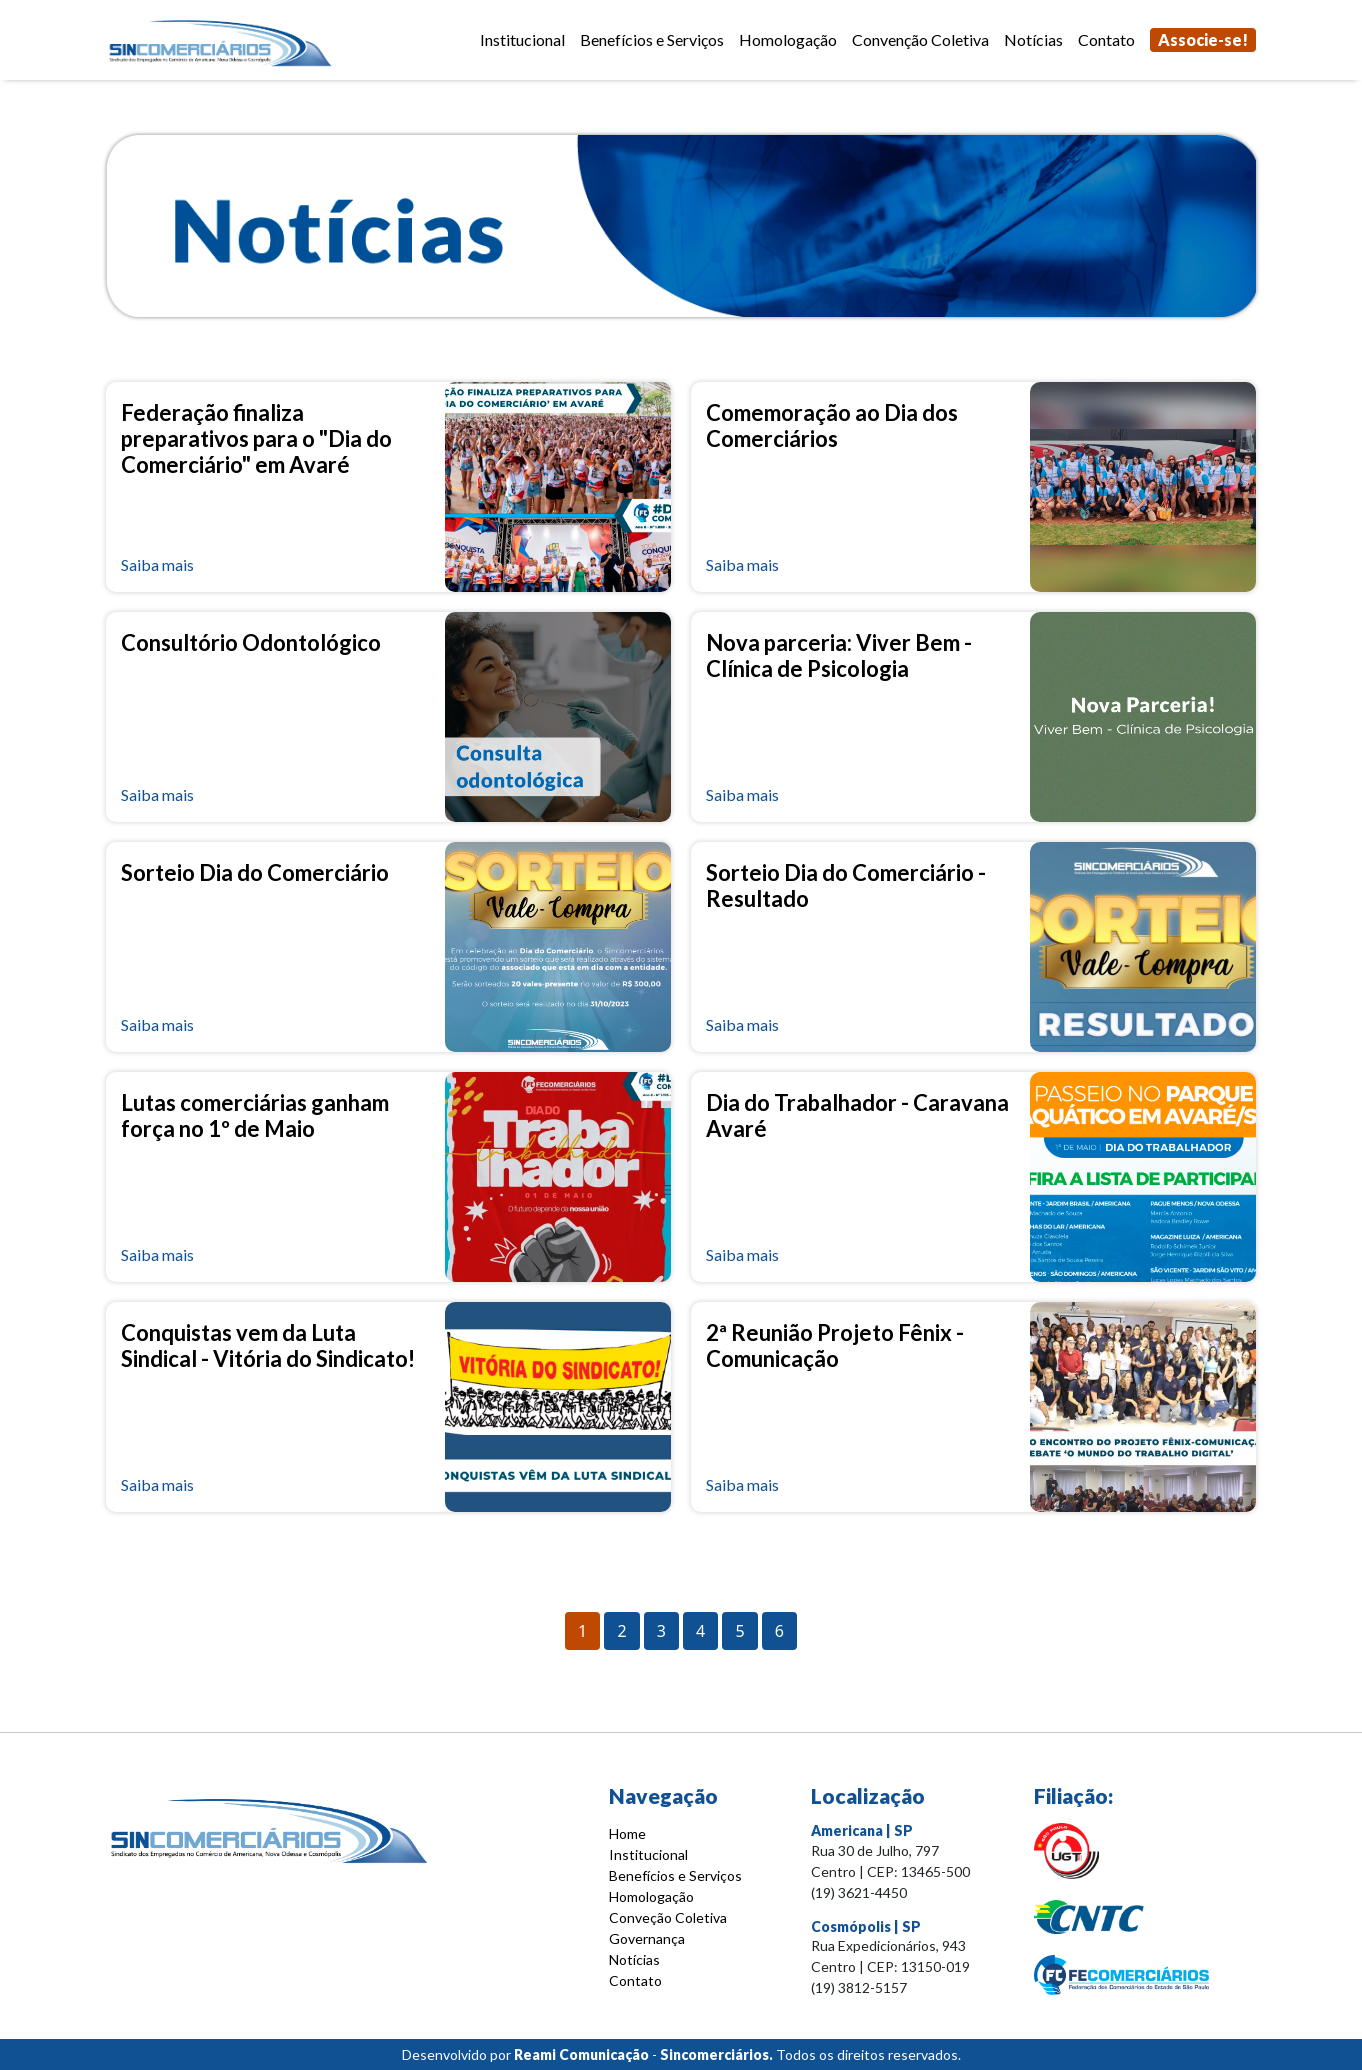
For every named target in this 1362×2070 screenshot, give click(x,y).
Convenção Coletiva (920, 39)
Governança (647, 1938)
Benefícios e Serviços (652, 39)
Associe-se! (1203, 39)
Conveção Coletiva (668, 1917)
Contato (1106, 39)
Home (627, 1833)
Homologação (788, 39)
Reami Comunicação (581, 2054)
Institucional (522, 39)
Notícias (1033, 39)
